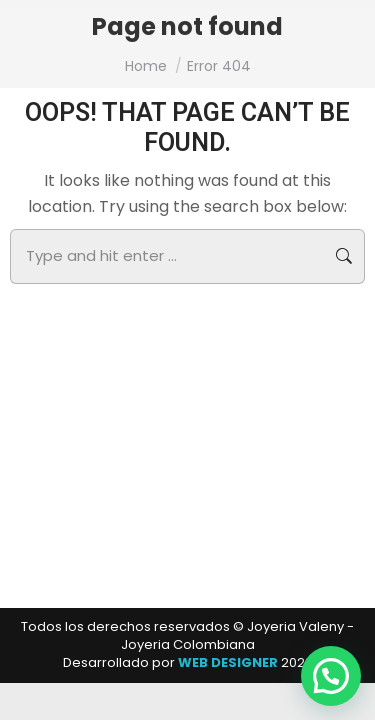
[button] (331, 676)
